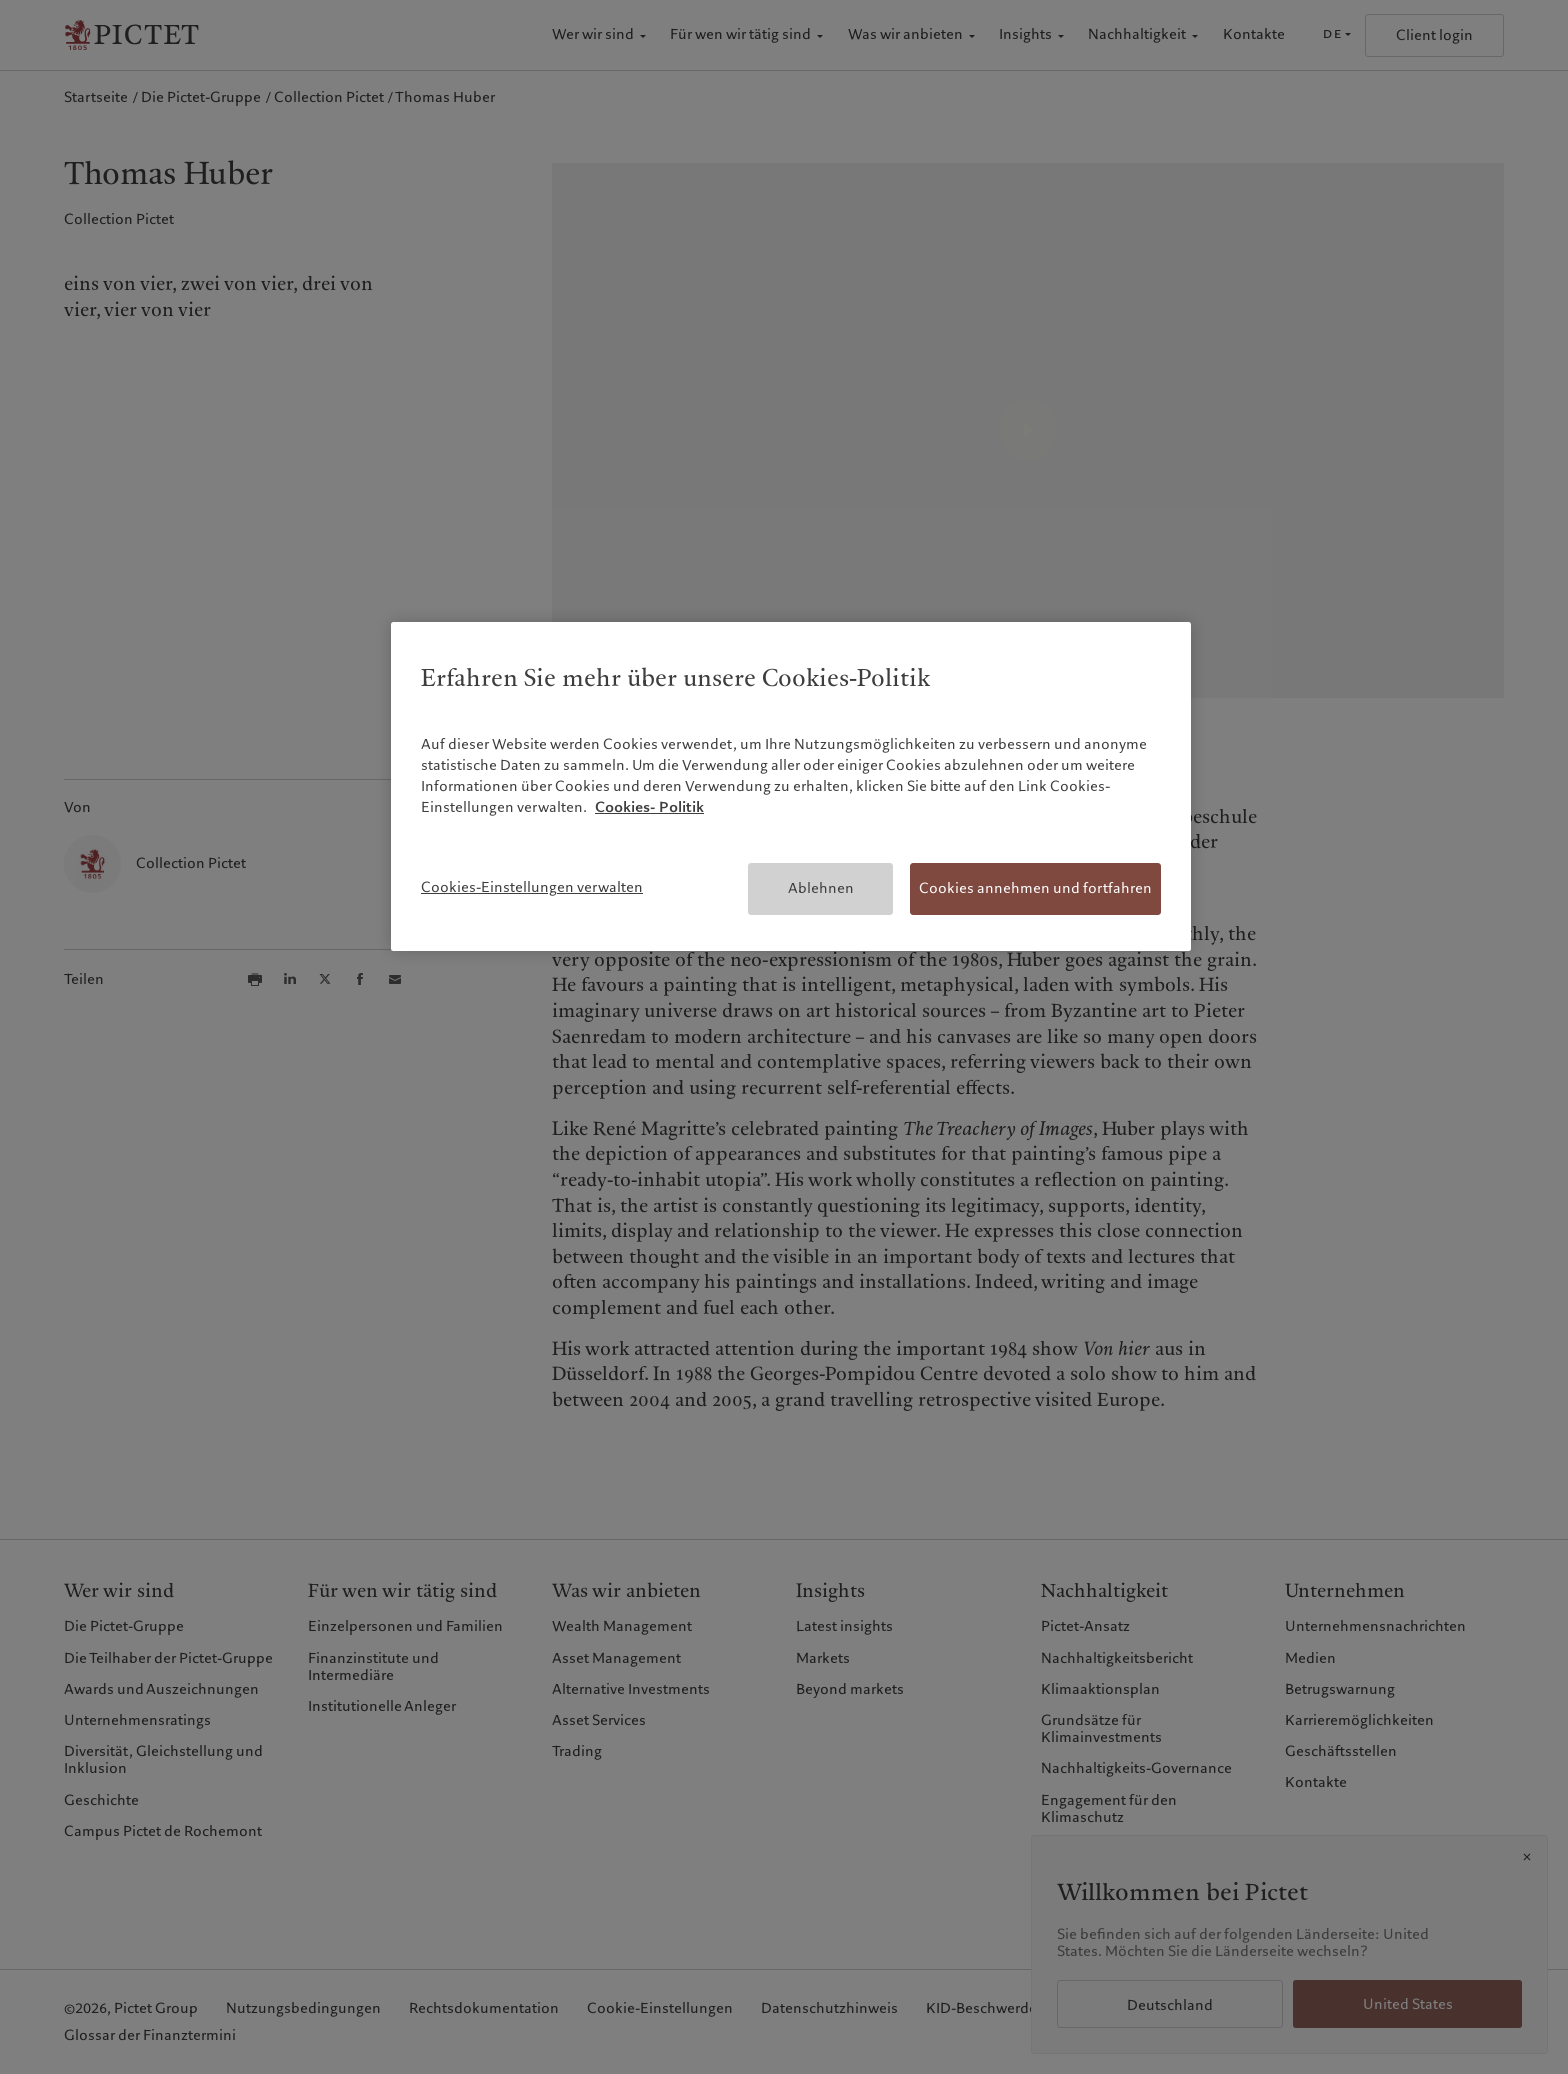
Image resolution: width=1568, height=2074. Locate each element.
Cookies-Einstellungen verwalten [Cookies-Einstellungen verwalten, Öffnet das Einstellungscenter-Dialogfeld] (532, 887)
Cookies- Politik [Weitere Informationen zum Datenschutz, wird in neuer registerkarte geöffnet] (649, 807)
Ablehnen (821, 888)
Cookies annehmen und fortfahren (1035, 888)
